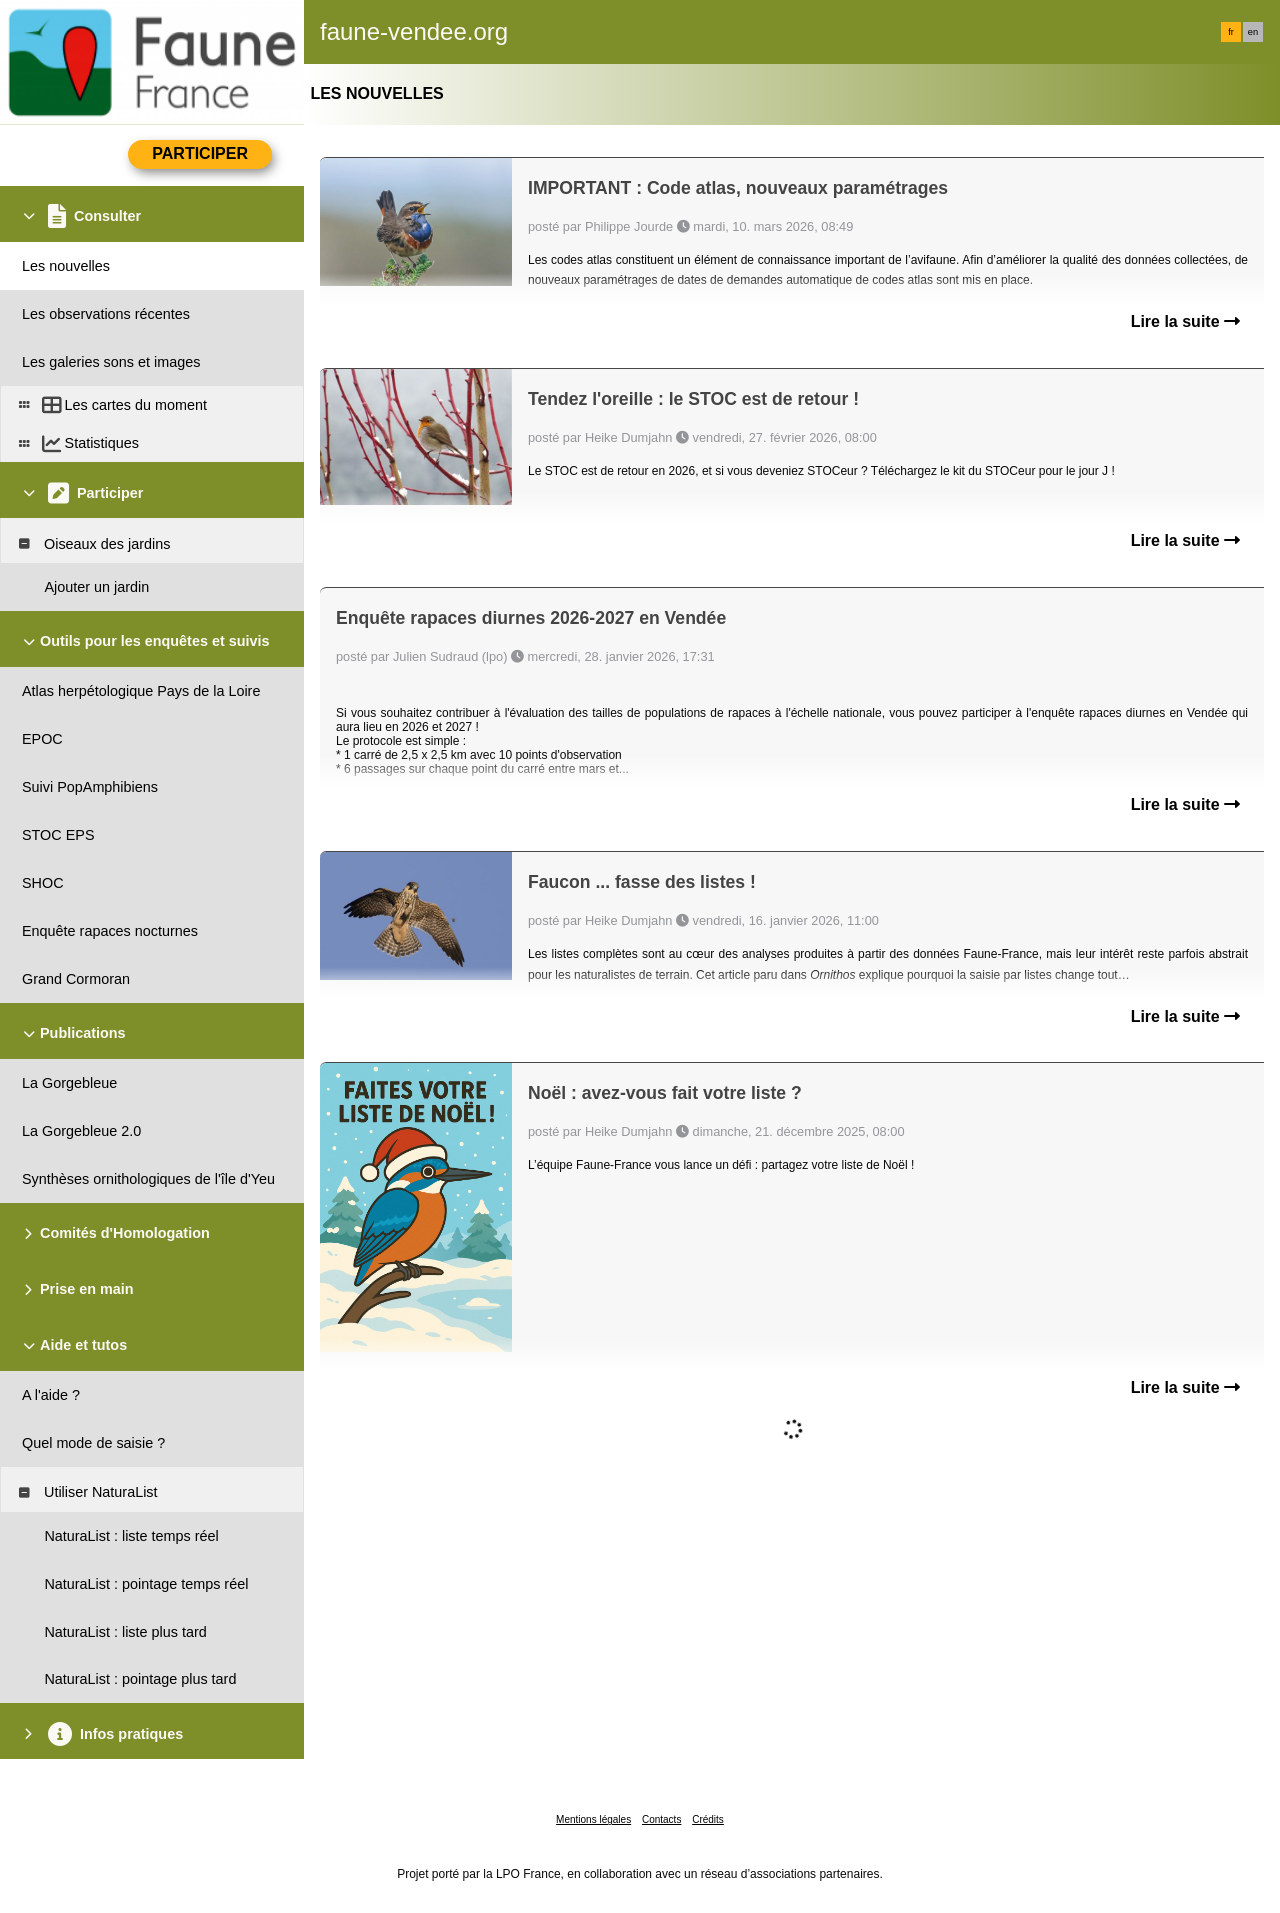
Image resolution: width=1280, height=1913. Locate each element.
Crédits (708, 1819)
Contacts (661, 1819)
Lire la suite (1185, 321)
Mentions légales (593, 1819)
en (1253, 32)
